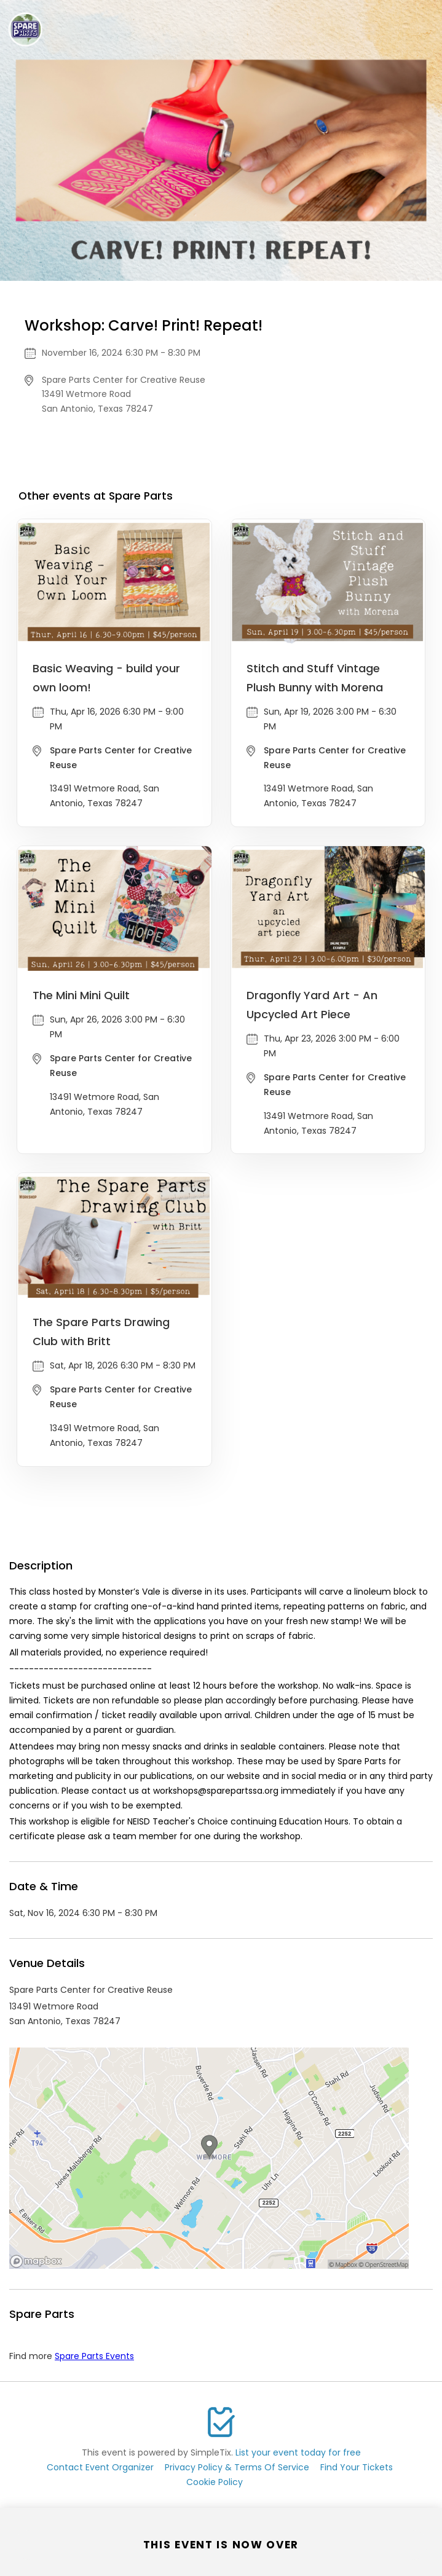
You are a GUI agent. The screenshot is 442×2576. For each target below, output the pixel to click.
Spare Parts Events (94, 2356)
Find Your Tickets (356, 2467)
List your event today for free (298, 2452)
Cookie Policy (214, 2482)
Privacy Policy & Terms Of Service (237, 2467)
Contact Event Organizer (100, 2467)
